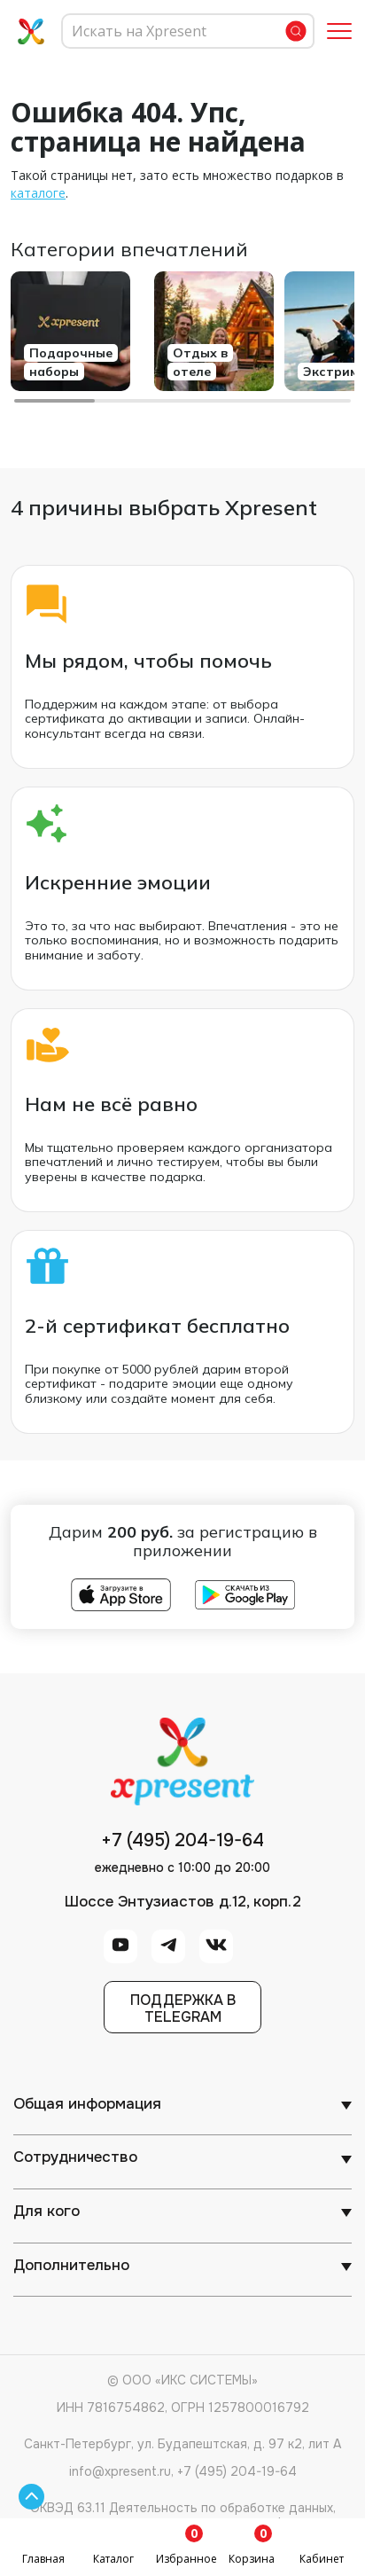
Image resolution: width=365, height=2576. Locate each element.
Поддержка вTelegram (183, 2008)
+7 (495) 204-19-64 (182, 1841)
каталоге (38, 192)
